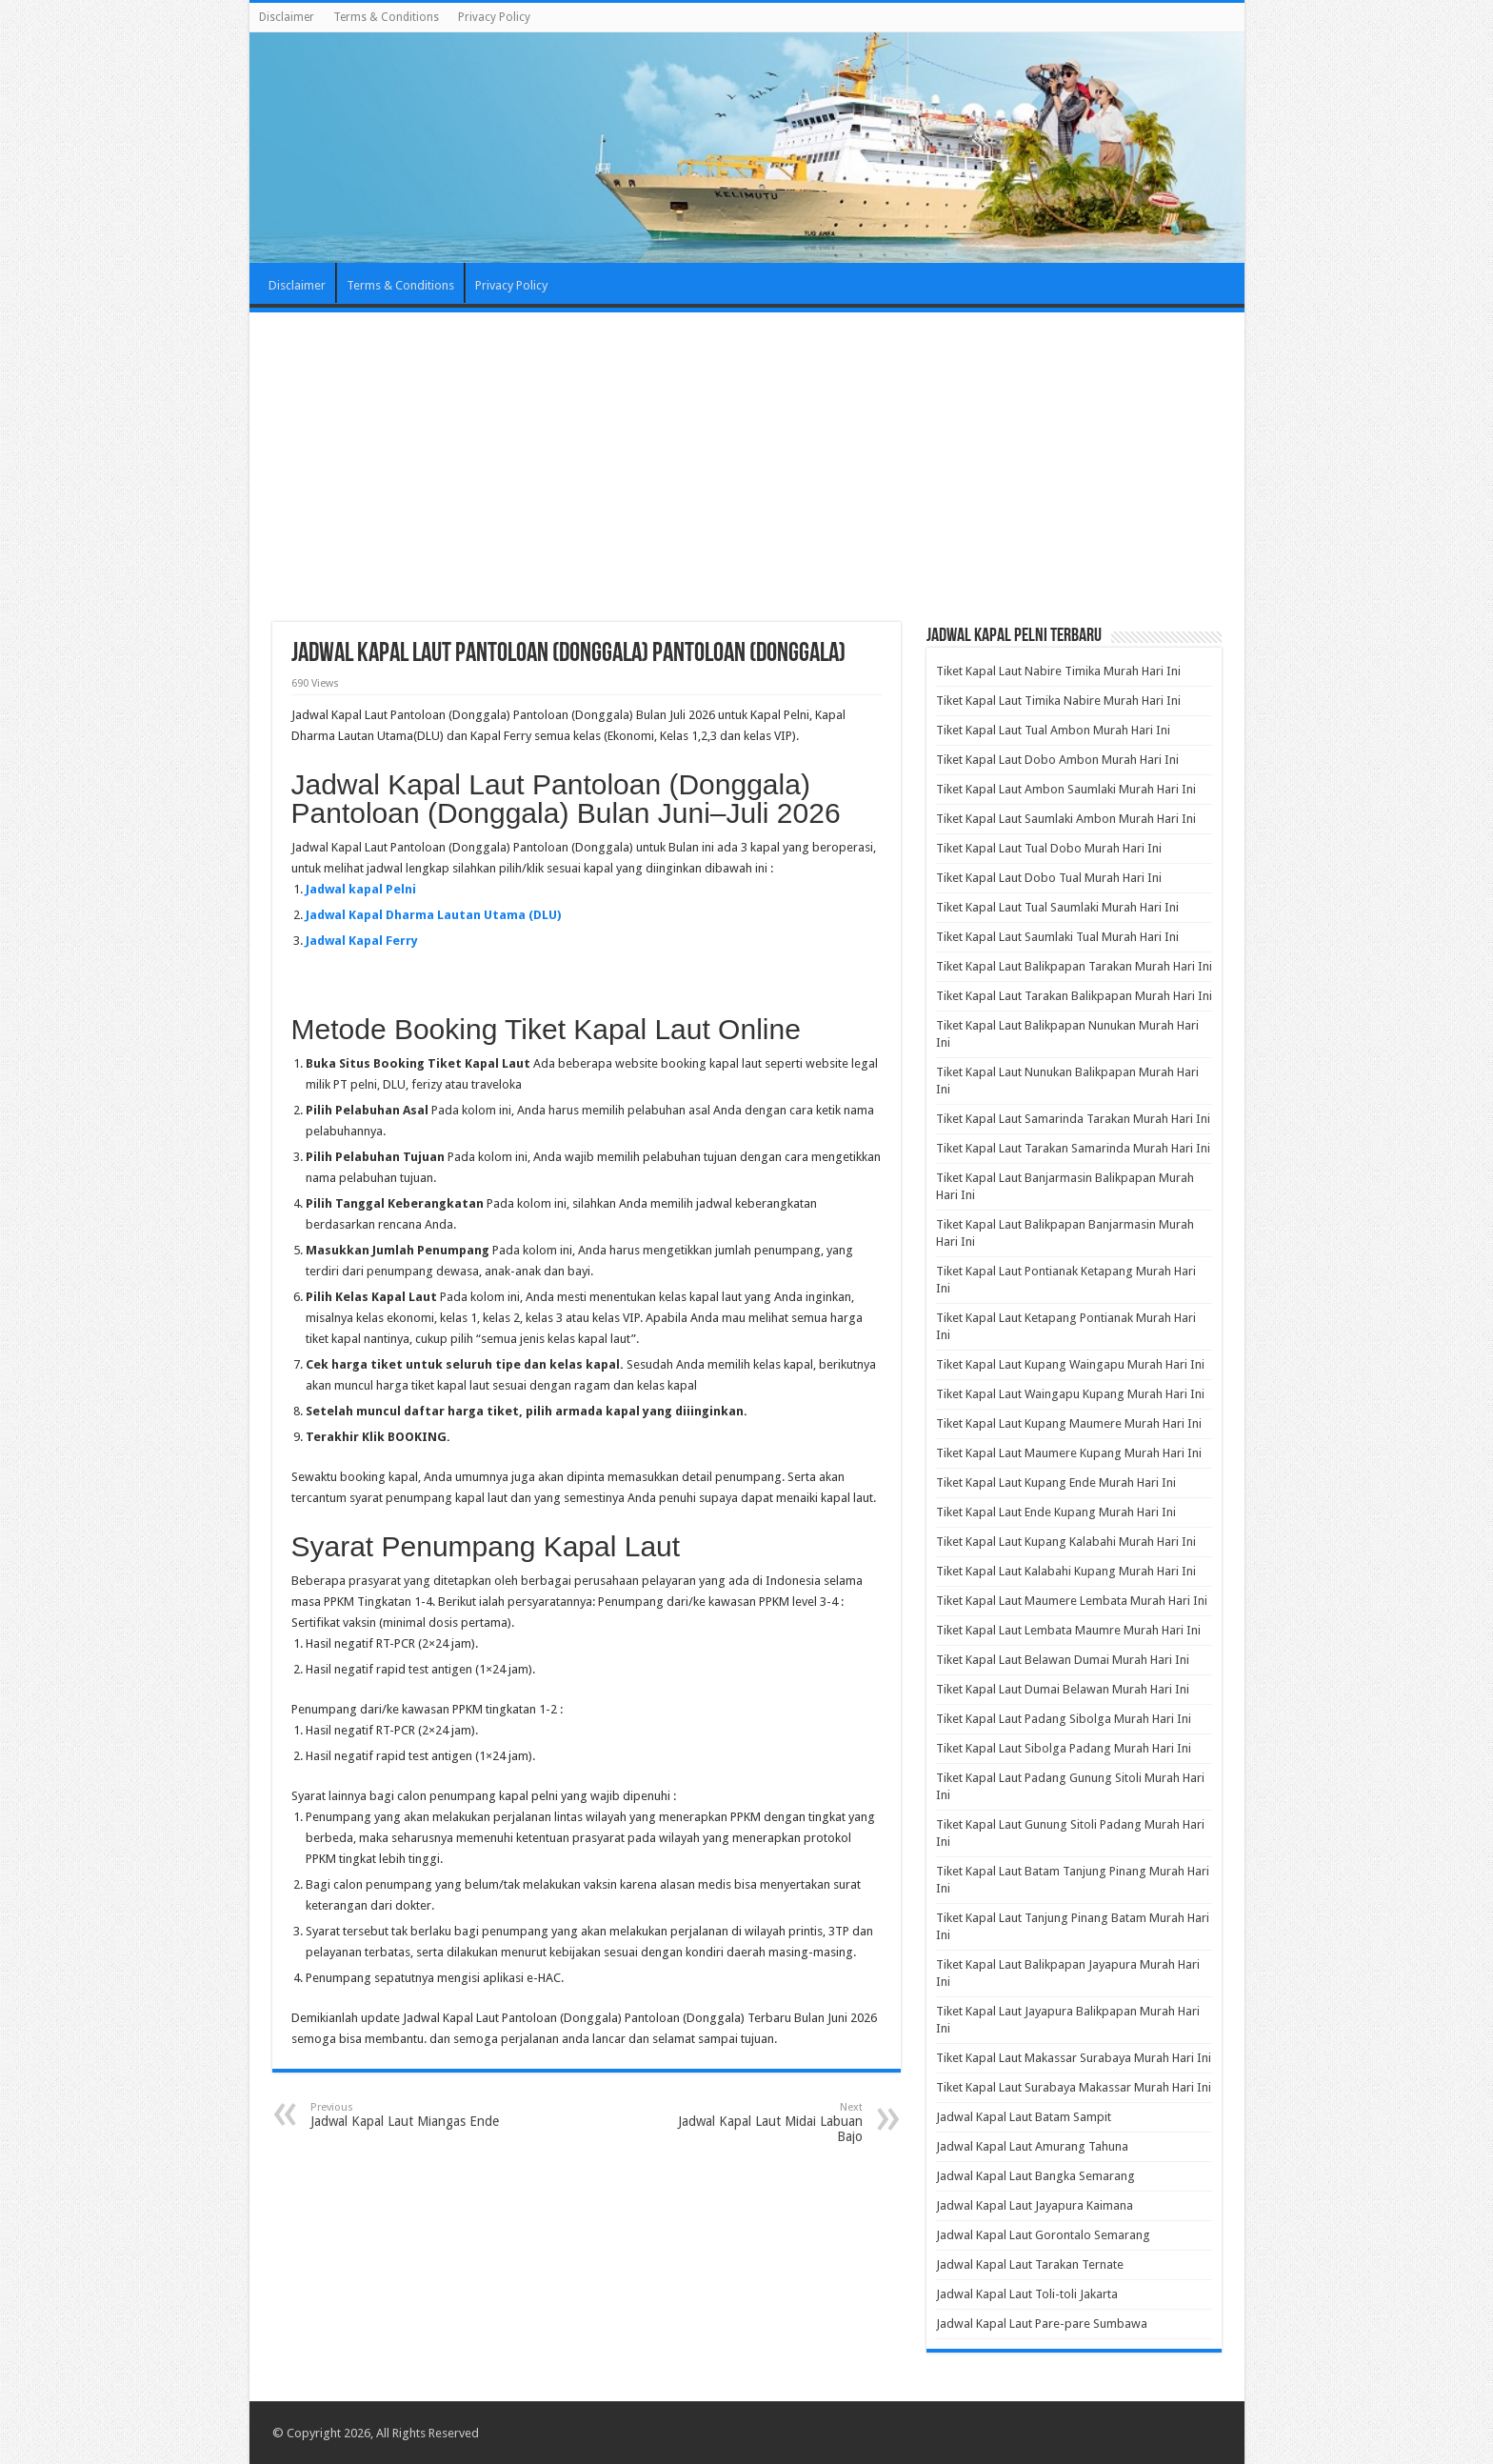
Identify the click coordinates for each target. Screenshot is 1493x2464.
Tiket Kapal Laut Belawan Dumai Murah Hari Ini (1062, 1660)
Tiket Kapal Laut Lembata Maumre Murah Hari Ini (1068, 1630)
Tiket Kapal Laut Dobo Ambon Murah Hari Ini (1057, 759)
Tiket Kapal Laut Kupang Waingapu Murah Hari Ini (1070, 1364)
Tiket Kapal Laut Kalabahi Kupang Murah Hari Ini (1066, 1571)
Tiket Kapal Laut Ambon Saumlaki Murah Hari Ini (1066, 789)
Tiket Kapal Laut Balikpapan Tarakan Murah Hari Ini (1074, 966)
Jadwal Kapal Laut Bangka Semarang (1035, 2176)
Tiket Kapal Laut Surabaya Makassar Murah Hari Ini (1073, 2087)
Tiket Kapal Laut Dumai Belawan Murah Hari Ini (1062, 1689)
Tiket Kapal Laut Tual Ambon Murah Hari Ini (1053, 730)
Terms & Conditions (386, 17)
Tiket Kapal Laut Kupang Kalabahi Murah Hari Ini (1066, 1541)
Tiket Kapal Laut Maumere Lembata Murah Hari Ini (1071, 1600)
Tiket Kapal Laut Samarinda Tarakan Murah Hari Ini (1073, 1119)
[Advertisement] (746, 469)
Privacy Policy (494, 17)
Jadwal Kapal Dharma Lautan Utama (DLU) (433, 915)
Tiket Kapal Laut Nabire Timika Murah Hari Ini (1058, 671)
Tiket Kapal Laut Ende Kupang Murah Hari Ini (1056, 1512)
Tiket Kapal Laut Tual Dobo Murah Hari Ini (1049, 848)
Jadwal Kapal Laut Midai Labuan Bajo (765, 2122)
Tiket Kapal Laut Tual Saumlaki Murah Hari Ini (1057, 907)
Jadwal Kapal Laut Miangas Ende (408, 2115)
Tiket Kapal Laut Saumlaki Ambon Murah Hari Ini (1066, 818)
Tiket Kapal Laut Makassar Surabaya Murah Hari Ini (1073, 2058)
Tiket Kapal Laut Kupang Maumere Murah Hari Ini (1069, 1423)
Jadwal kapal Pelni (361, 889)
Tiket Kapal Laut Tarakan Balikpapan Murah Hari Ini (1074, 996)
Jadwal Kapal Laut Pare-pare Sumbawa (1041, 2323)
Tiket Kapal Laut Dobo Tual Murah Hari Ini (1049, 878)
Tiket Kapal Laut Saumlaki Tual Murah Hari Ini (1057, 937)
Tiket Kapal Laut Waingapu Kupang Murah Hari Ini (1070, 1394)
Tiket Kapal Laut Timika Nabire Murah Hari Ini (1058, 700)
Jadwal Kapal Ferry (362, 940)
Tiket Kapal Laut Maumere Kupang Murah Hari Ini (1069, 1453)
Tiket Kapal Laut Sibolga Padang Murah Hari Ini (1063, 1748)
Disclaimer (286, 17)
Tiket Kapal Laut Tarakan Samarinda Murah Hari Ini (1073, 1148)
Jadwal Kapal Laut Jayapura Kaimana (1034, 2205)
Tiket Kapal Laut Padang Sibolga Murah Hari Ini (1063, 1719)
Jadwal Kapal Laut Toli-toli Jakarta (1027, 2294)
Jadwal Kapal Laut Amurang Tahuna (1032, 2146)
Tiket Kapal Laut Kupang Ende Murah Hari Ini (1056, 1482)
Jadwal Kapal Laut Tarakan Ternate (1030, 2264)
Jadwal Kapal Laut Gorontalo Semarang (1043, 2235)
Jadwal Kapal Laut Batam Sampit (1023, 2117)
